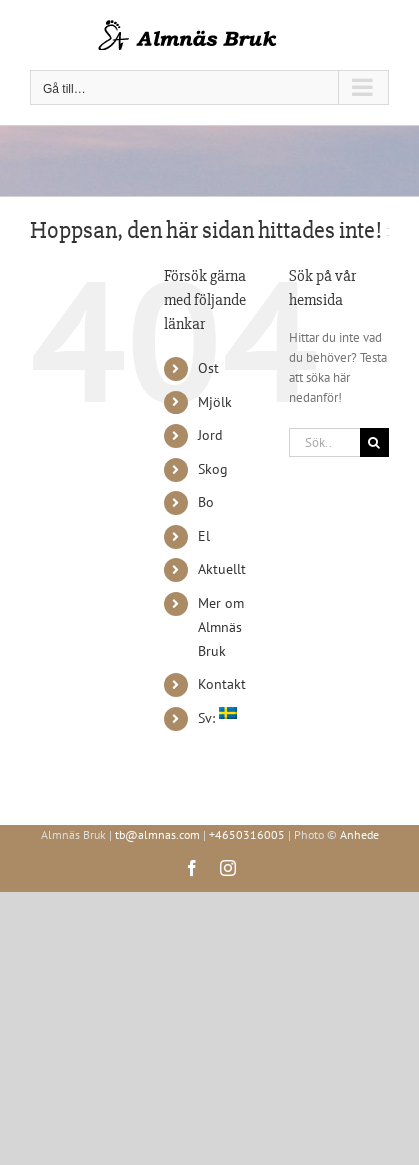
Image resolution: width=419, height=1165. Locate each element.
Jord (210, 435)
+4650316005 (247, 834)
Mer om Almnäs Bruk (221, 627)
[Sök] (374, 442)
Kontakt (222, 684)
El (204, 536)
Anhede (359, 834)
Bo (206, 502)
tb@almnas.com (157, 834)
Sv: (217, 718)
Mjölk (215, 402)
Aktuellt (222, 569)
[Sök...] (324, 442)
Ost (208, 368)
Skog (213, 469)
